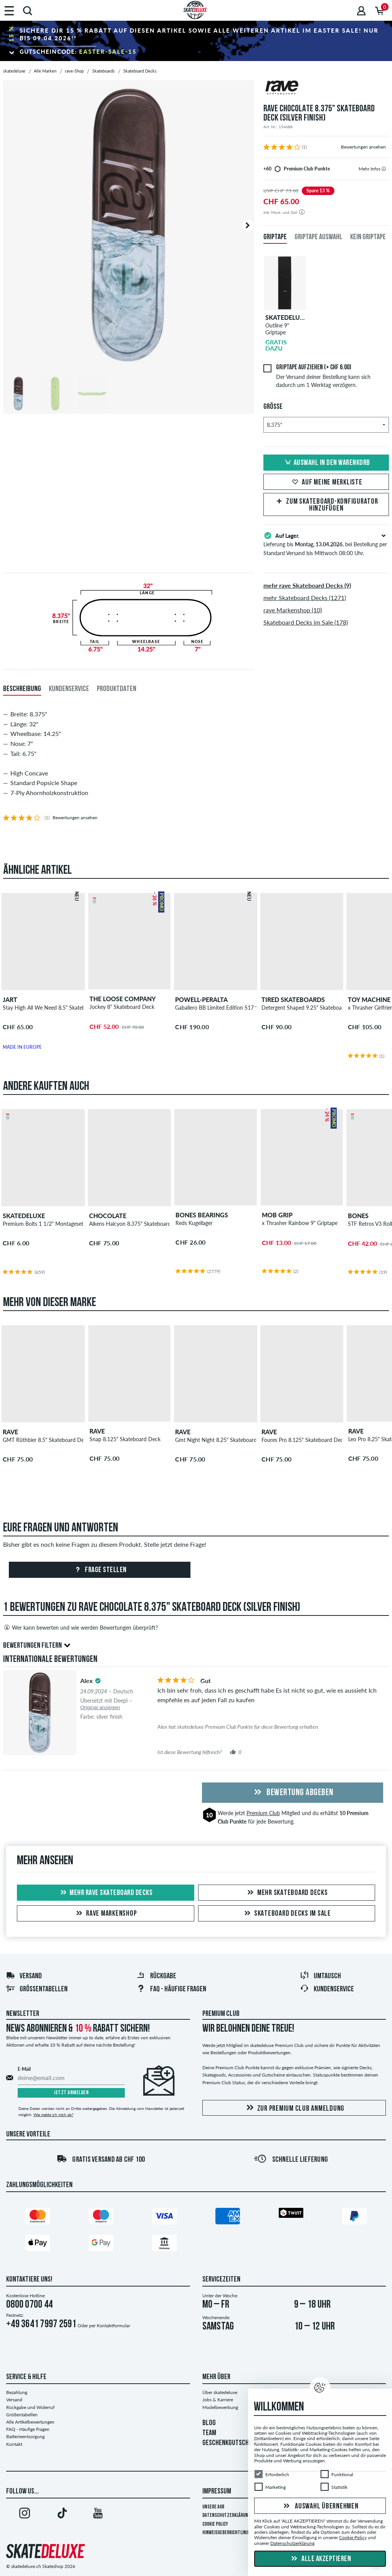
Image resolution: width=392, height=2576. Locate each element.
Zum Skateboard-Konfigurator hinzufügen (326, 505)
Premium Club (263, 1813)
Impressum (216, 2491)
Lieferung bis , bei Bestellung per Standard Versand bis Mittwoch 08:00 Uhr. (326, 543)
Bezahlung (16, 2392)
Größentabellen (37, 1989)
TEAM (209, 2433)
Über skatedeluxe (219, 2392)
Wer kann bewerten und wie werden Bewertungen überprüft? (80, 1627)
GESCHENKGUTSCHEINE (231, 2443)
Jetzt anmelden (71, 2093)
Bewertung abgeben (292, 1792)
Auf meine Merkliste (326, 482)
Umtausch (320, 1976)
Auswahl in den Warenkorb (326, 463)
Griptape (275, 237)
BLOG (209, 2423)
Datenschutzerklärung (226, 2515)
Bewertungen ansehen (363, 147)
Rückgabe (156, 1976)
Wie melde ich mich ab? (53, 2114)
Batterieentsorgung (25, 2436)
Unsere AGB (213, 2507)
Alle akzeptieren (320, 2559)
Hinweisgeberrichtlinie (226, 2533)
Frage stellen (100, 1570)
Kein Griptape (368, 237)
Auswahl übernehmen (319, 2506)
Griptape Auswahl (318, 237)
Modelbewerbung (220, 2407)
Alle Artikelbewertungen (30, 2422)
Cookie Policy (215, 2524)
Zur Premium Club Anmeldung (294, 2108)
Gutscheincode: (78, 51)
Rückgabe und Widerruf (30, 2407)
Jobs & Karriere (217, 2399)
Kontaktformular (113, 2325)
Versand (24, 1976)
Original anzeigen (100, 1707)
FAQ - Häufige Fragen (28, 2429)
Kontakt (14, 2444)
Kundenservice (327, 1989)
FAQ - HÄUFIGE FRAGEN (171, 1989)
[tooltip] (384, 169)
